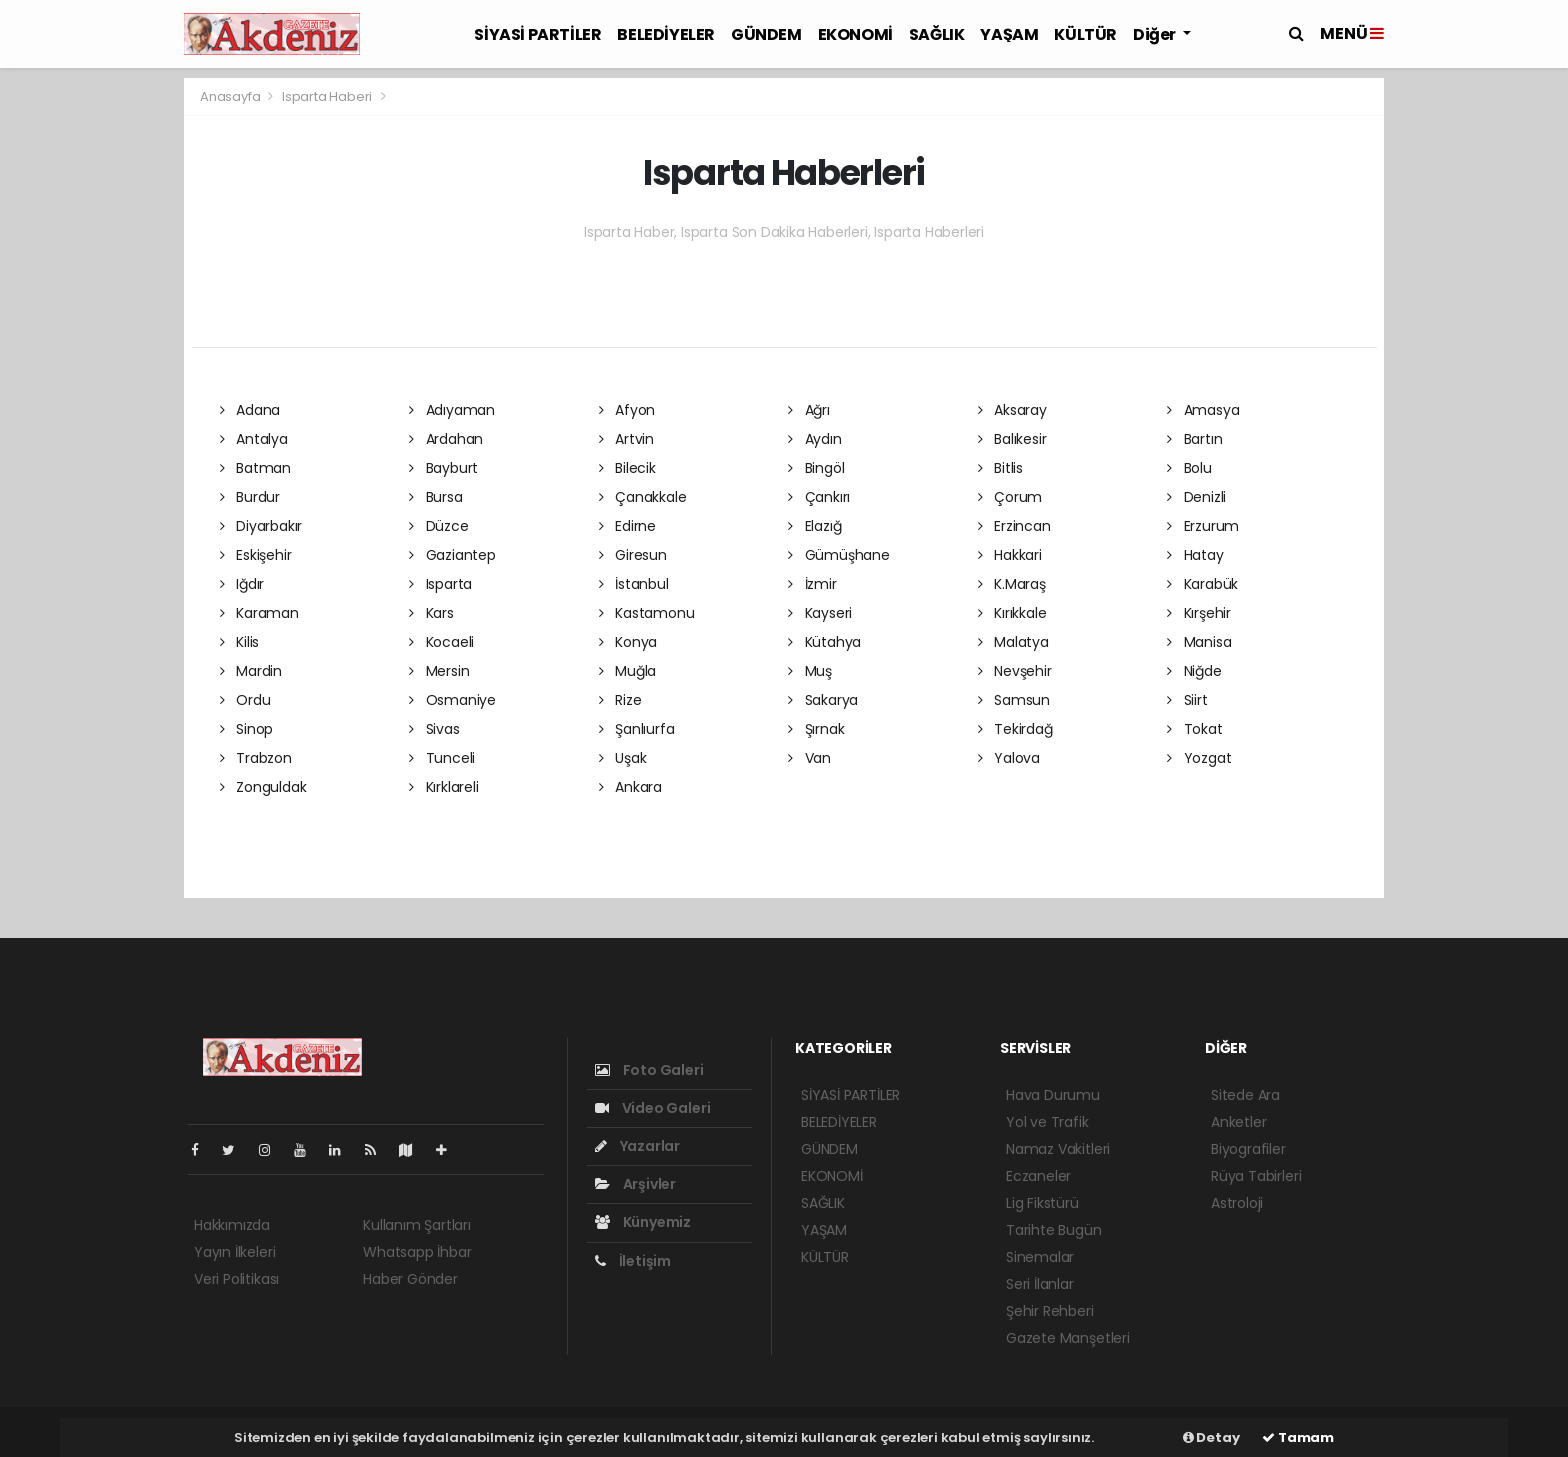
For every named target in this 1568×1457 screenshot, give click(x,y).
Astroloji (1237, 1203)
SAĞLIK (937, 34)
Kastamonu (647, 613)
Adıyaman (452, 410)
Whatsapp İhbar (417, 1252)
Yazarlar (637, 1146)
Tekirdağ (1015, 729)
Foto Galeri (649, 1070)
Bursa (436, 497)
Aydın (815, 439)
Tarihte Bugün (1054, 1230)
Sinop (247, 729)
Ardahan (446, 439)
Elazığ (814, 526)
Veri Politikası (236, 1279)
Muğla (628, 671)
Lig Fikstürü (1042, 1203)
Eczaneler (1038, 1176)
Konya (628, 642)
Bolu (1189, 468)
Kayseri (820, 613)
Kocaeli (441, 642)
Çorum (1010, 497)
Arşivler (635, 1184)
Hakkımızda (232, 1225)
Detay (1211, 1437)
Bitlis (1000, 468)
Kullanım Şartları (417, 1225)
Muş (810, 671)
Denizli (1196, 497)
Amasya (1203, 410)
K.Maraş (1012, 584)
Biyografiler (1248, 1149)
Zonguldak (263, 787)
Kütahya (824, 642)
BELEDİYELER (666, 34)
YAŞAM (1009, 34)
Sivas (434, 729)
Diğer (1156, 34)
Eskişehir (256, 555)
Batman (255, 468)
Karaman (259, 613)
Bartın (1194, 439)
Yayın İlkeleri (234, 1252)
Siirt (1187, 700)
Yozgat (1199, 758)
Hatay (1195, 555)
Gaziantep (452, 555)
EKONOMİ (855, 34)
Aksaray (1012, 410)
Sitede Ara (1245, 1095)
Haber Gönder (410, 1279)
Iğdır (242, 584)
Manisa (1199, 642)
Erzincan (1014, 526)
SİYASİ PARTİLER (537, 34)
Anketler (1238, 1122)
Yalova (1009, 758)
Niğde (1194, 671)
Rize (620, 700)
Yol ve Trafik (1047, 1122)
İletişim (633, 1261)
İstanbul (634, 584)
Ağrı (809, 410)
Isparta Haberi (327, 96)
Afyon (627, 410)
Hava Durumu (1053, 1095)
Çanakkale (643, 497)
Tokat (1195, 729)
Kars (431, 613)
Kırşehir (1199, 613)
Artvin (626, 439)
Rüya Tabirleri (1256, 1176)
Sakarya (823, 700)
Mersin (439, 671)
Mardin (251, 671)
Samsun (1014, 700)
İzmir (812, 584)
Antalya (254, 439)
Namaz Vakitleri (1058, 1149)
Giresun (633, 555)
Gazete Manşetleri (1068, 1338)
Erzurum (1203, 526)
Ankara (630, 787)
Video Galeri (652, 1108)
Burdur (250, 497)
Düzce (439, 526)
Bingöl (816, 468)
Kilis (240, 642)
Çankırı (819, 497)
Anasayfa (231, 96)
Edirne (627, 526)
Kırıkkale (1012, 613)
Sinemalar (1040, 1257)
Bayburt (443, 468)
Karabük (1202, 584)
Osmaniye (452, 700)
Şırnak (816, 729)
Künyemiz (643, 1222)
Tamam (1298, 1437)
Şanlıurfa (637, 729)
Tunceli (442, 758)
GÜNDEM (766, 34)
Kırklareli (444, 787)
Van (809, 758)
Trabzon (256, 758)
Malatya (1013, 642)
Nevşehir (1015, 671)
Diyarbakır (261, 526)
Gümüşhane (839, 555)
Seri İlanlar (1040, 1284)
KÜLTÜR (1085, 34)
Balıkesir (1012, 439)
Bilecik (627, 468)
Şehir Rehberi (1050, 1311)
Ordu (245, 700)
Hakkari (1010, 555)
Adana (250, 410)
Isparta (440, 584)
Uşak (623, 758)
